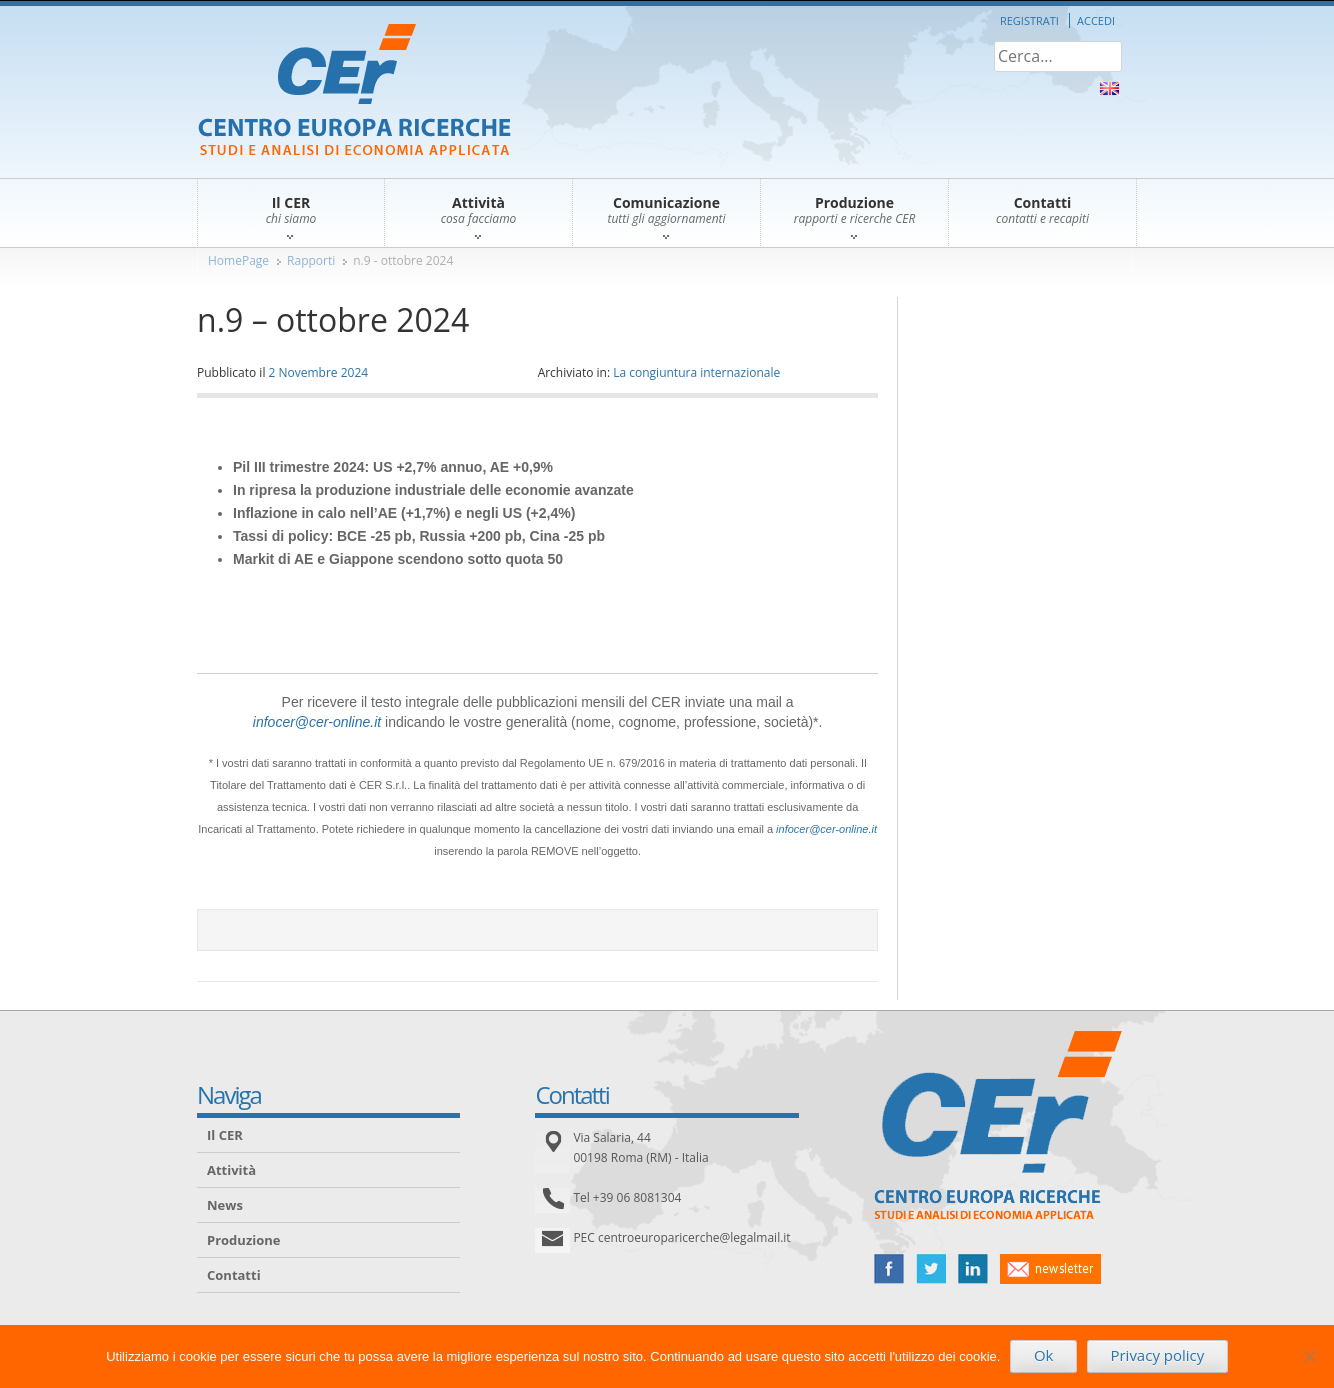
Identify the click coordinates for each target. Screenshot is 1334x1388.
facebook (889, 1269)
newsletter (1050, 1269)
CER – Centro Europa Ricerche (354, 91)
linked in (973, 1269)
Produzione (243, 1240)
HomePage (238, 260)
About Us (1109, 88)
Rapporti (311, 260)
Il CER (225, 1135)
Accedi (1096, 20)
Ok (1044, 1355)
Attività (231, 1170)
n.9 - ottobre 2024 (403, 260)
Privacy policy (1157, 1355)
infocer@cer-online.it (317, 722)
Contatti (234, 1275)
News (225, 1205)
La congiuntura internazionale (696, 372)
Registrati (1029, 20)
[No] (1309, 1356)
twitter (931, 1269)
